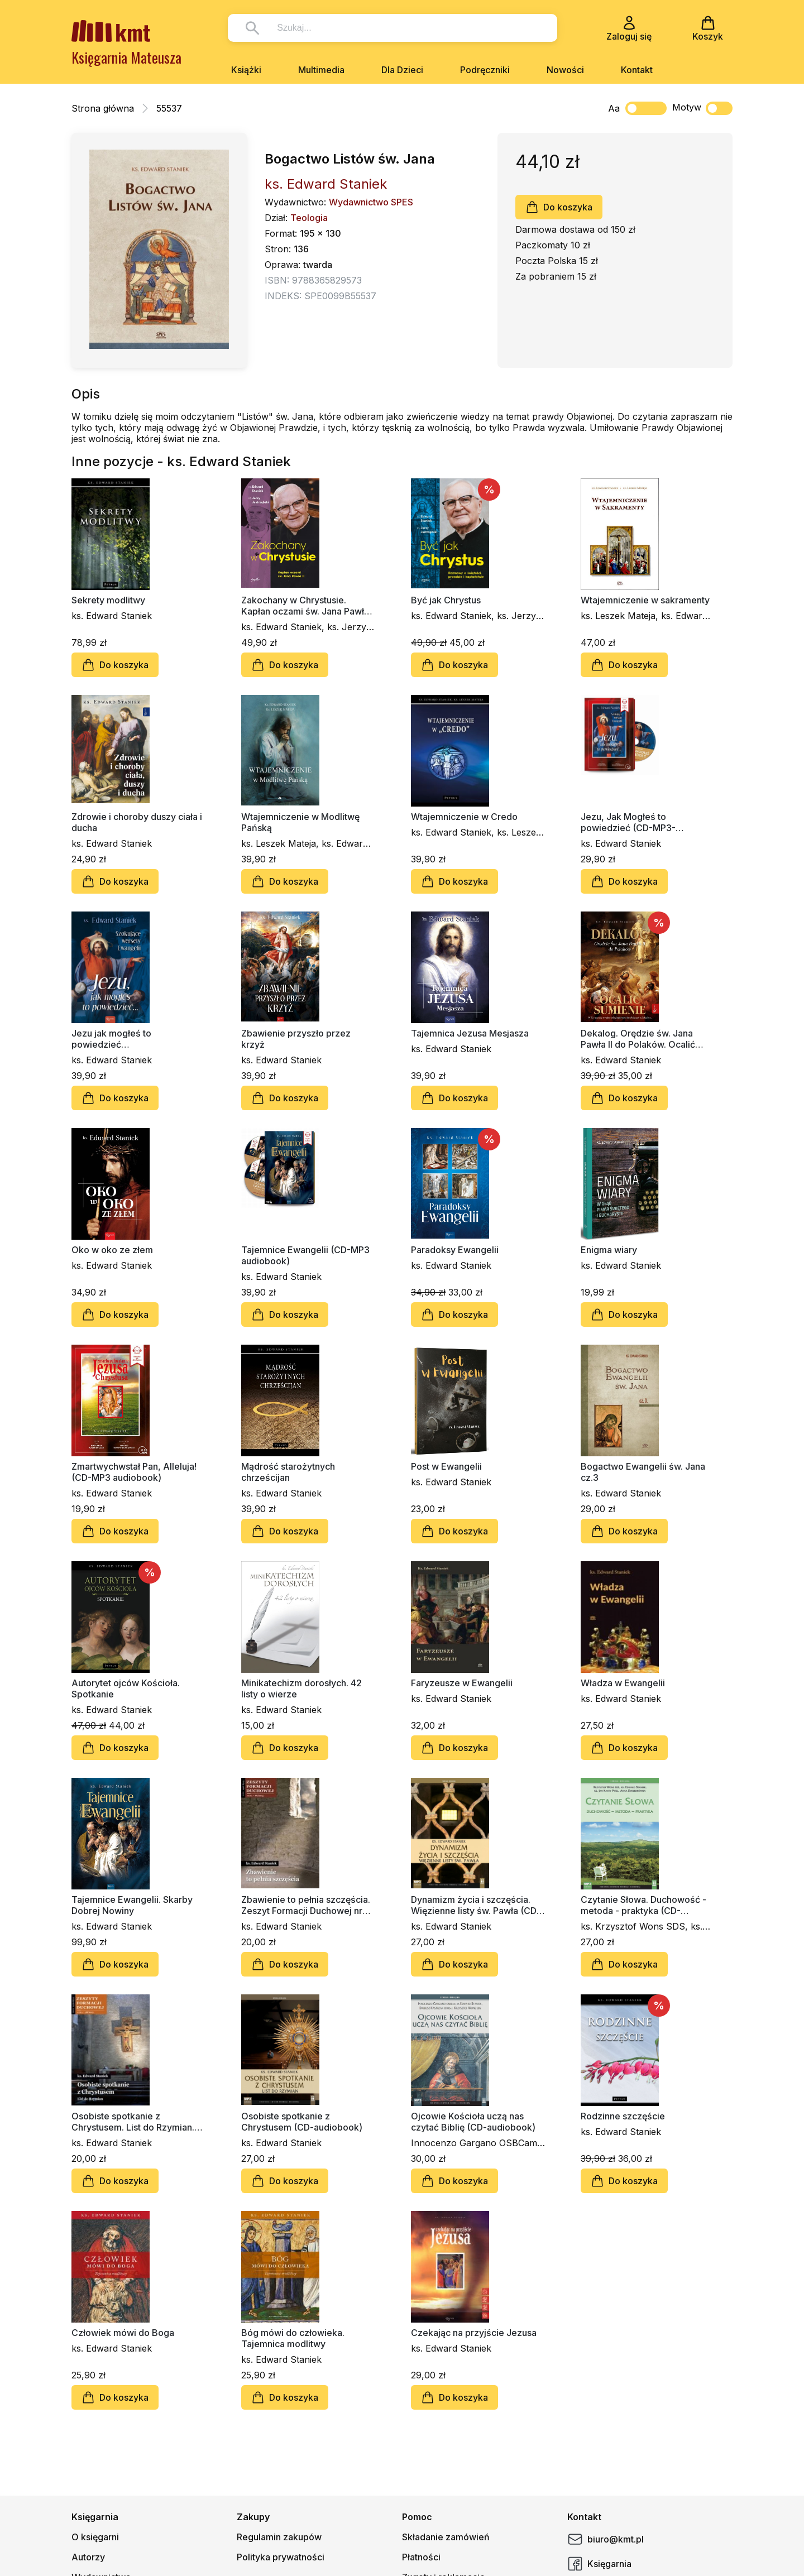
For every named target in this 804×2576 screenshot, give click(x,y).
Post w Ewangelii (446, 1466)
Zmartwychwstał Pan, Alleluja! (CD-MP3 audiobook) (134, 1472)
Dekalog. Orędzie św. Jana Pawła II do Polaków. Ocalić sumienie (638, 1039)
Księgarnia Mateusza (126, 57)
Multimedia (321, 69)
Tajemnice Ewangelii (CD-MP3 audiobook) (305, 1255)
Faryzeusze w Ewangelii (462, 1682)
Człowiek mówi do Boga (122, 2332)
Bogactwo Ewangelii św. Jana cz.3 (643, 1472)
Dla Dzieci (402, 69)
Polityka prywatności (280, 2557)
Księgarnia (599, 2564)
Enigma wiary (609, 1249)
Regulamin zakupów (279, 2537)
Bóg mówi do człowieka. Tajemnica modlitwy (292, 2338)
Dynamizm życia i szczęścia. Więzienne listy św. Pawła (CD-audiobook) (475, 1905)
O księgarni (95, 2537)
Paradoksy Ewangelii (455, 1249)
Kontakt (637, 69)
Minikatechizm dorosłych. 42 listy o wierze (301, 1688)
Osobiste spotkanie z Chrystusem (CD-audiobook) (301, 2121)
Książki (246, 69)
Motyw (702, 108)
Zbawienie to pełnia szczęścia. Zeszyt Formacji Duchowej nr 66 (305, 1905)
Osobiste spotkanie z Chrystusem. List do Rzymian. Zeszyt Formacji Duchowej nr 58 (132, 2121)
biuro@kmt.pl (605, 2539)
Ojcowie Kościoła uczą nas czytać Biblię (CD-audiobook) (473, 2121)
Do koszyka (558, 207)
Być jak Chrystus (446, 600)
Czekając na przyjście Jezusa (474, 2332)
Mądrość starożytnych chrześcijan (288, 1472)
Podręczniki (485, 69)
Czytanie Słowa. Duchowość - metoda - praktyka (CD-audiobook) (643, 1905)
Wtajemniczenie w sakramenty (645, 600)
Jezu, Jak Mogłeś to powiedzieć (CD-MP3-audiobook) (628, 822)
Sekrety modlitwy (108, 600)
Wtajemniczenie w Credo (464, 816)
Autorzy (88, 2557)
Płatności (421, 2557)
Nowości (565, 69)
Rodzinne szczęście (623, 2116)
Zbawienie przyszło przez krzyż (296, 1039)
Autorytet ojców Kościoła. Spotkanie (125, 1688)
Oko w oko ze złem (112, 1249)
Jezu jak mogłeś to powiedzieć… (111, 1039)
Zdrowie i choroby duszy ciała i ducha (136, 822)
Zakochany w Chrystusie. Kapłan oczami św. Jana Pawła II (305, 605)
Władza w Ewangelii (623, 1682)
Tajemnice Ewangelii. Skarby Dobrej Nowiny (132, 1905)
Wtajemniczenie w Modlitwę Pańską (300, 822)
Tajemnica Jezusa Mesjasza (470, 1033)
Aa (614, 108)
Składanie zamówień (446, 2537)
